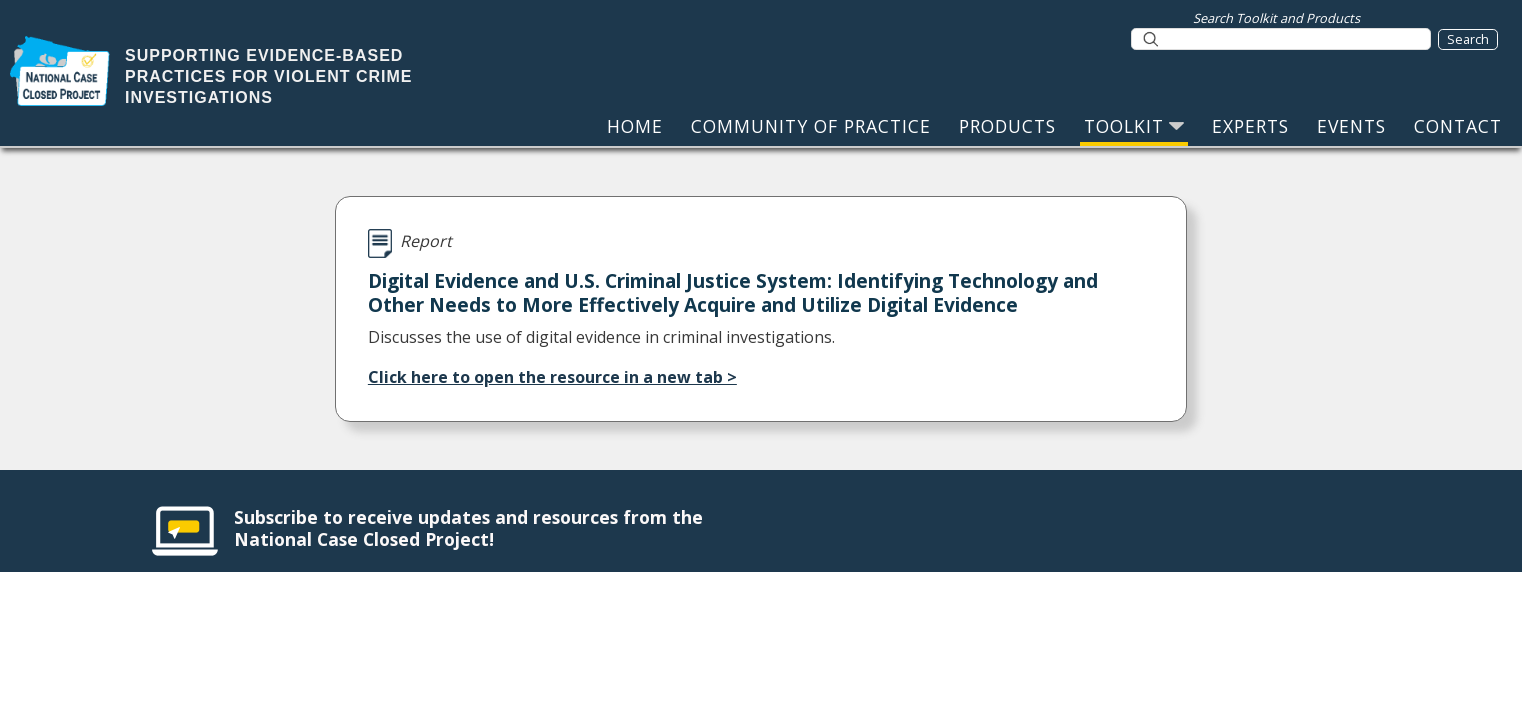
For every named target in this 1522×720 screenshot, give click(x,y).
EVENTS (1351, 126)
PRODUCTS (1007, 126)
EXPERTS (1250, 126)
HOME (635, 126)
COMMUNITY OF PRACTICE (811, 126)
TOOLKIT (1134, 126)
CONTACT (1458, 126)
